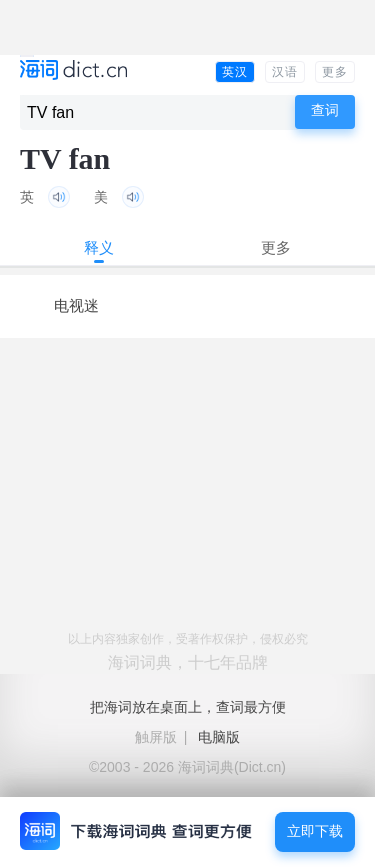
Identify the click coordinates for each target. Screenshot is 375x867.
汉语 (285, 72)
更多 (335, 72)
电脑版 (219, 737)
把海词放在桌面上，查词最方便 (188, 707)
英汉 (235, 72)
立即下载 (315, 831)
